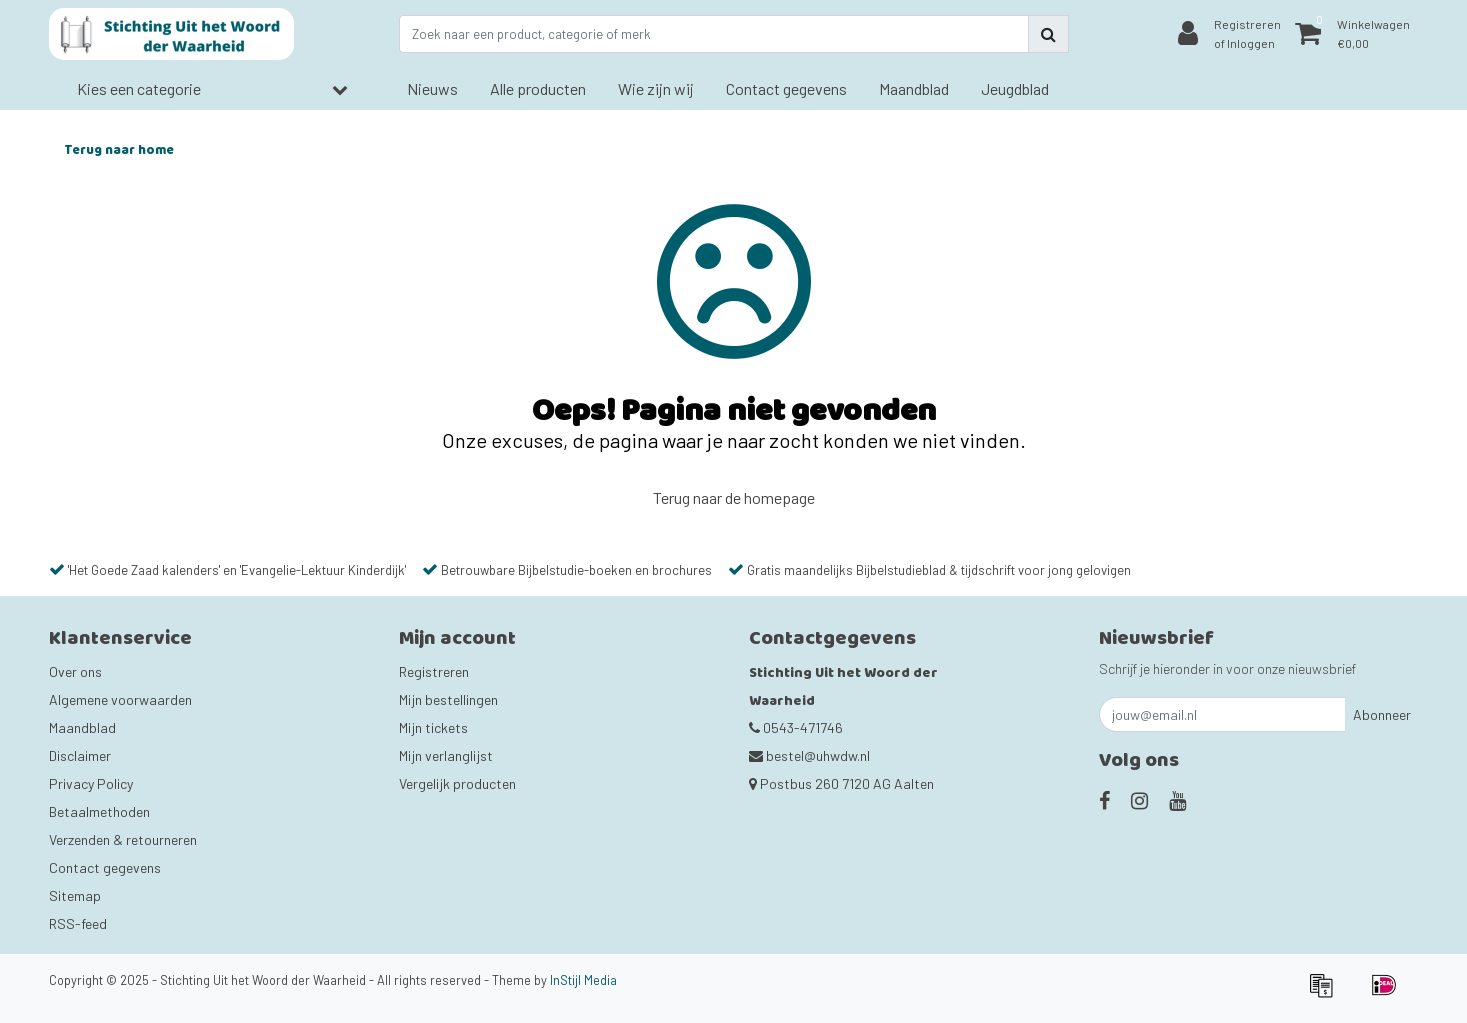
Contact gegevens (105, 867)
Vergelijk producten (457, 783)
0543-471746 (796, 727)
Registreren (434, 671)
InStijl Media (583, 980)
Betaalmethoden (99, 811)
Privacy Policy (91, 783)
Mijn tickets (433, 727)
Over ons (75, 671)
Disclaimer (80, 755)
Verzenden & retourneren (123, 839)
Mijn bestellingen (448, 699)
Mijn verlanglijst (446, 755)
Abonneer (1382, 714)
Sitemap (75, 895)
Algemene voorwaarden (120, 699)
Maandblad (82, 727)
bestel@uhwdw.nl (809, 755)
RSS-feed (78, 923)
